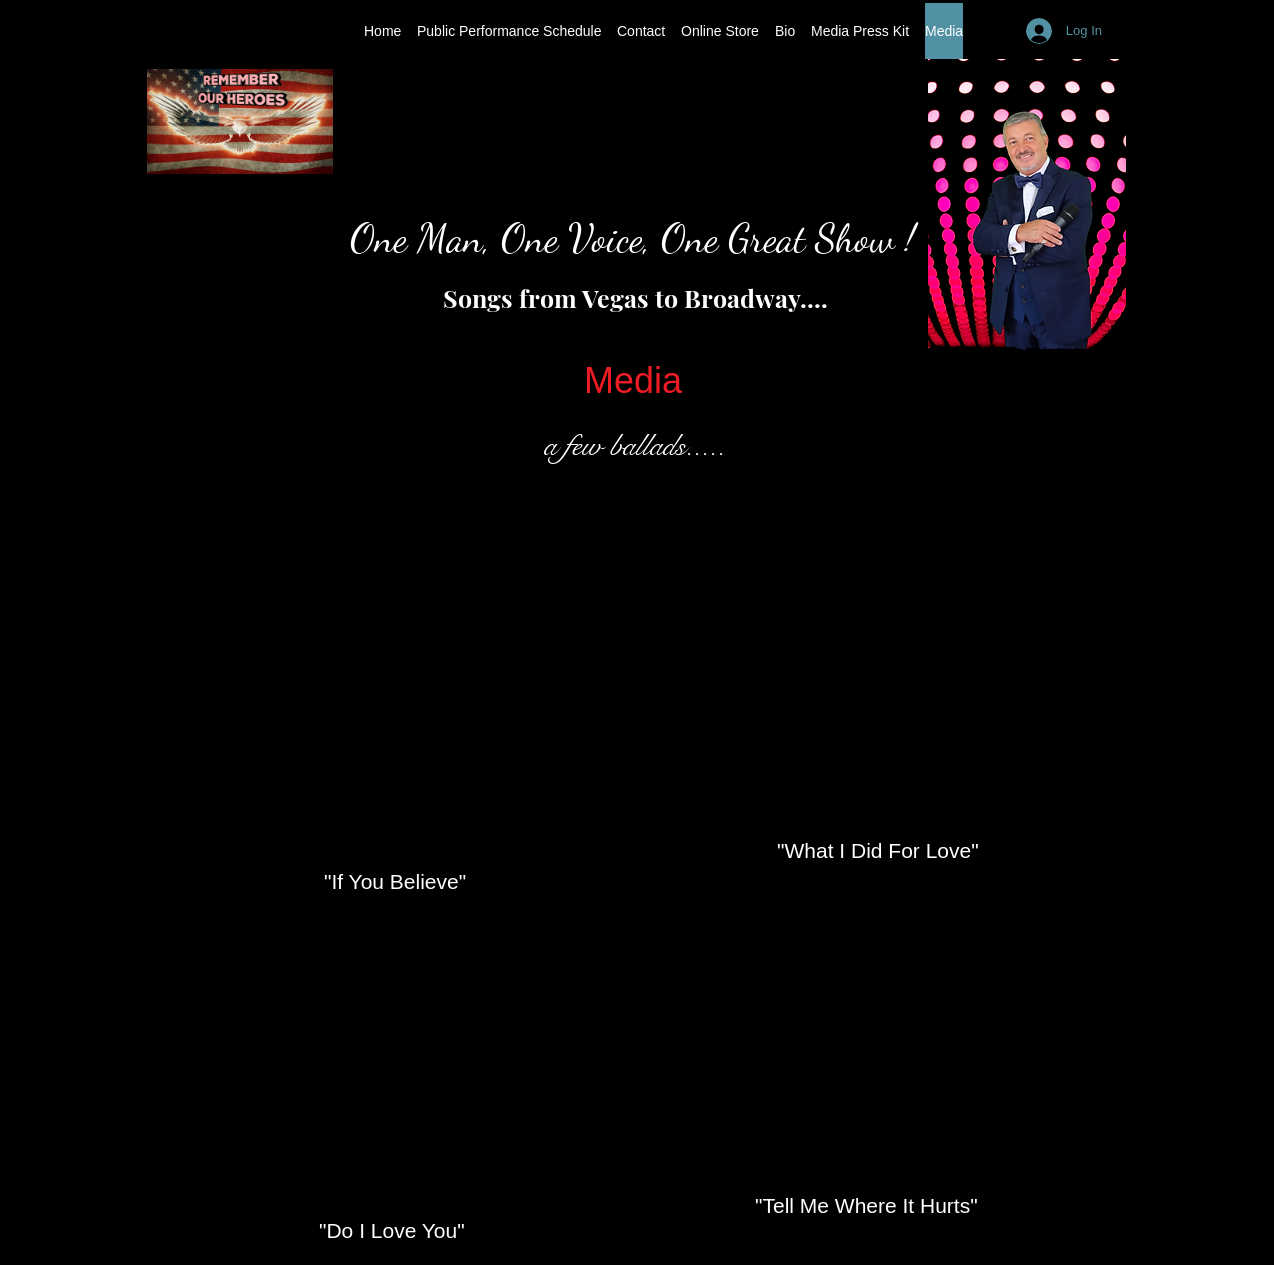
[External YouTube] (387, 709)
